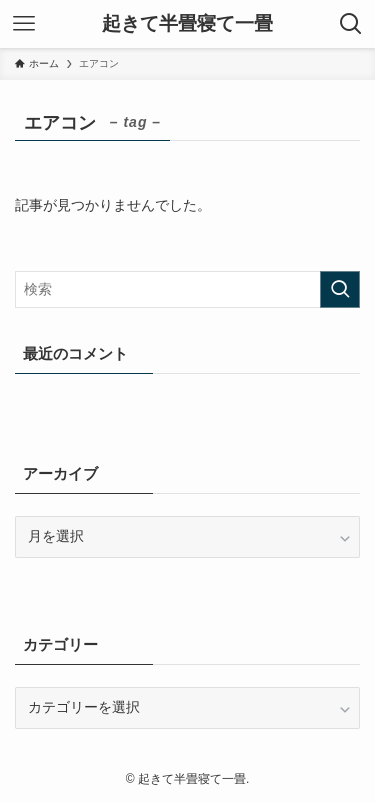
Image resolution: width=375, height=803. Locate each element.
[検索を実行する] (340, 289)
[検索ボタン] (351, 24)
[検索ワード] (187, 289)
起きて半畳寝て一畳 (187, 24)
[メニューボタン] (24, 24)
